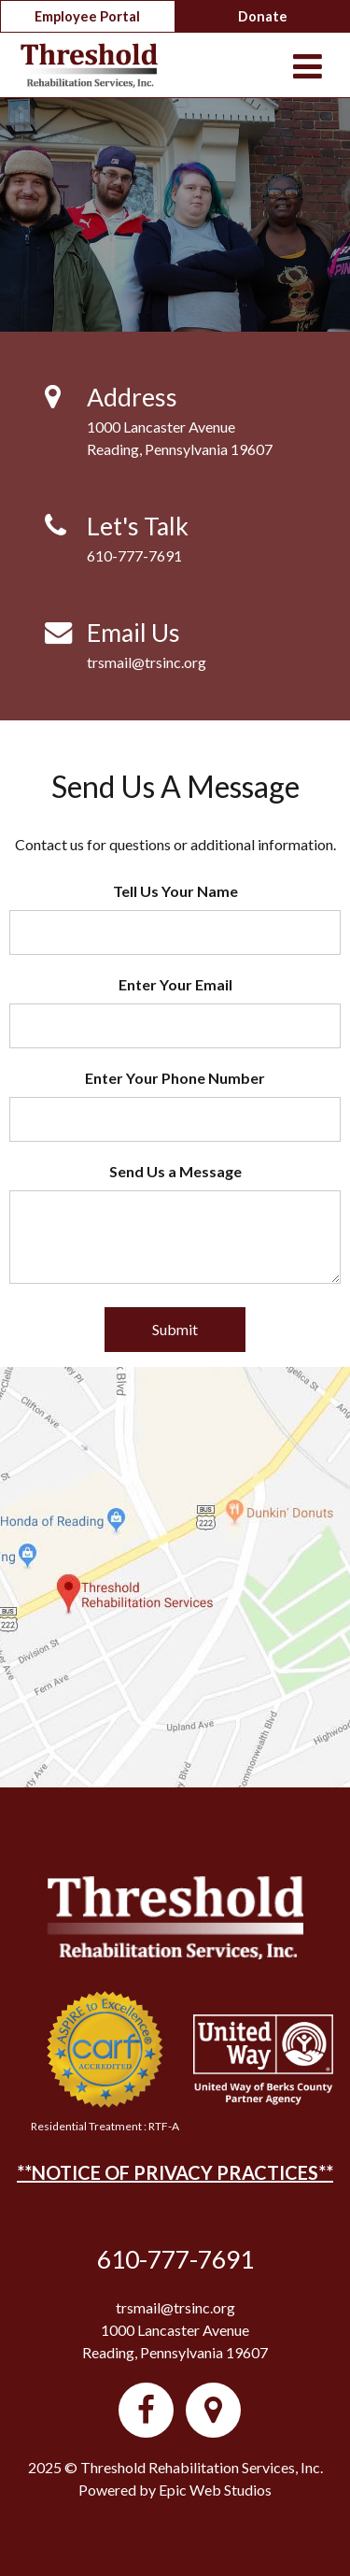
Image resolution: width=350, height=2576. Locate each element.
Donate (262, 16)
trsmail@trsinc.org (146, 662)
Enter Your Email (175, 984)
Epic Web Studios (215, 2489)
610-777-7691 (134, 555)
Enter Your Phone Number (175, 1078)
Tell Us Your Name (175, 891)
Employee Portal (87, 16)
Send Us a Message (175, 1171)
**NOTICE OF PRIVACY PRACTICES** (175, 2172)
